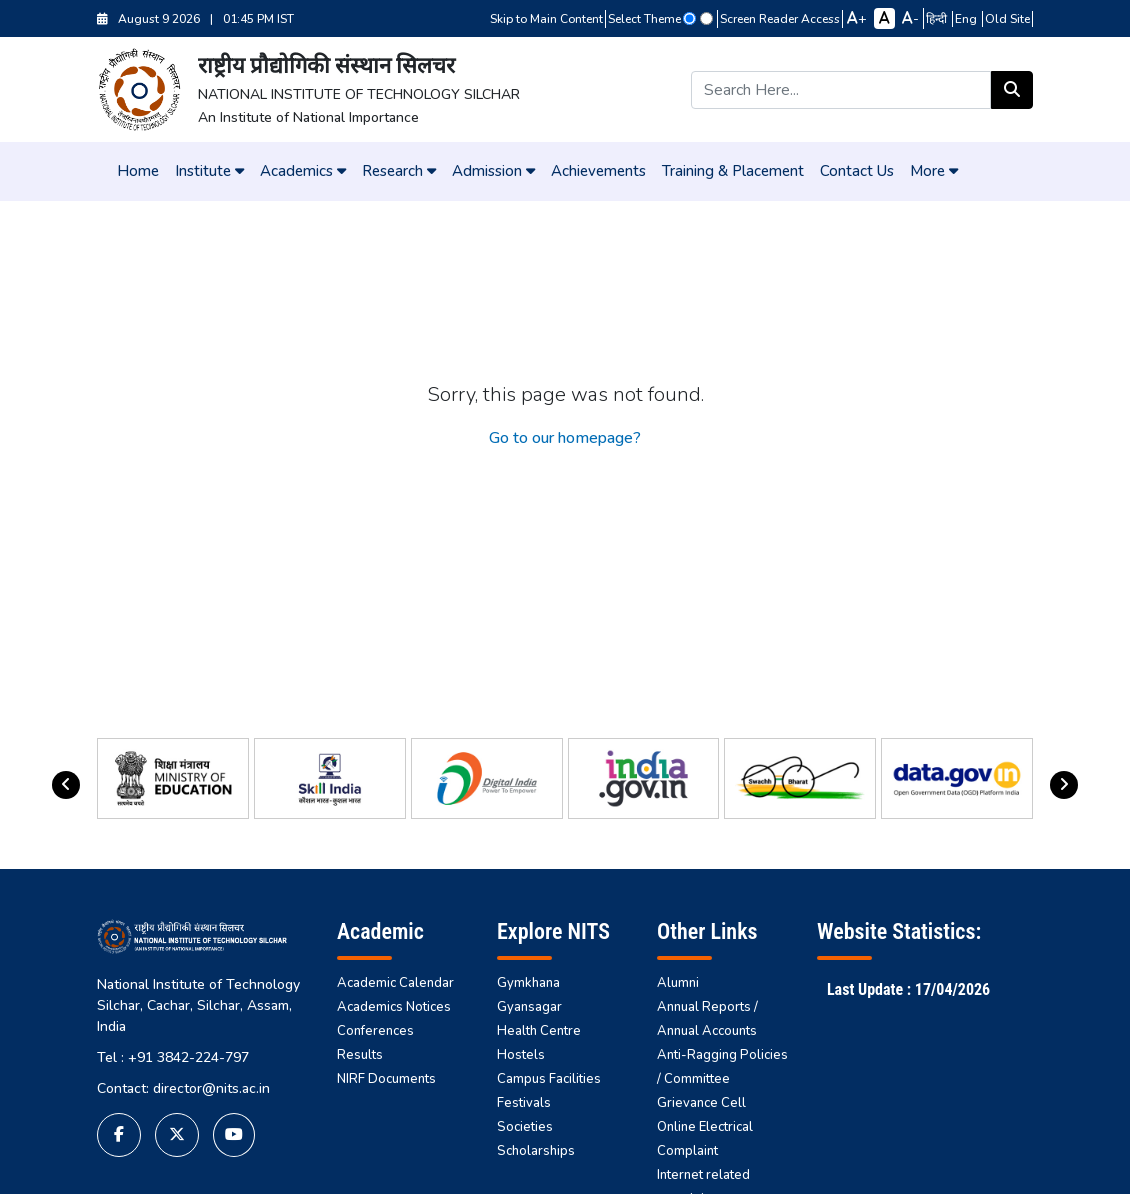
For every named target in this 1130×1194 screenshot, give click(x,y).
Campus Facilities (549, 1079)
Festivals (524, 1103)
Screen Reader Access (780, 19)
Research (399, 171)
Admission (493, 171)
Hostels (521, 1055)
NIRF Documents (386, 1079)
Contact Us (857, 171)
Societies (525, 1127)
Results (360, 1055)
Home (138, 171)
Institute (209, 171)
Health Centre (539, 1031)
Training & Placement (733, 171)
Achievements (598, 171)
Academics (303, 171)
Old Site (1007, 19)
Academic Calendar (395, 983)
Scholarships (536, 1151)
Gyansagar (529, 1007)
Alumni (678, 983)
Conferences (375, 1031)
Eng (967, 19)
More (934, 171)
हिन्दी (938, 19)
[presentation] (66, 785)
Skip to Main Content (546, 19)
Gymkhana (528, 983)
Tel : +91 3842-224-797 (173, 1057)
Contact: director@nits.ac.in (183, 1088)
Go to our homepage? (565, 438)
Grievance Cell (701, 1103)
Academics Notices (394, 1007)
